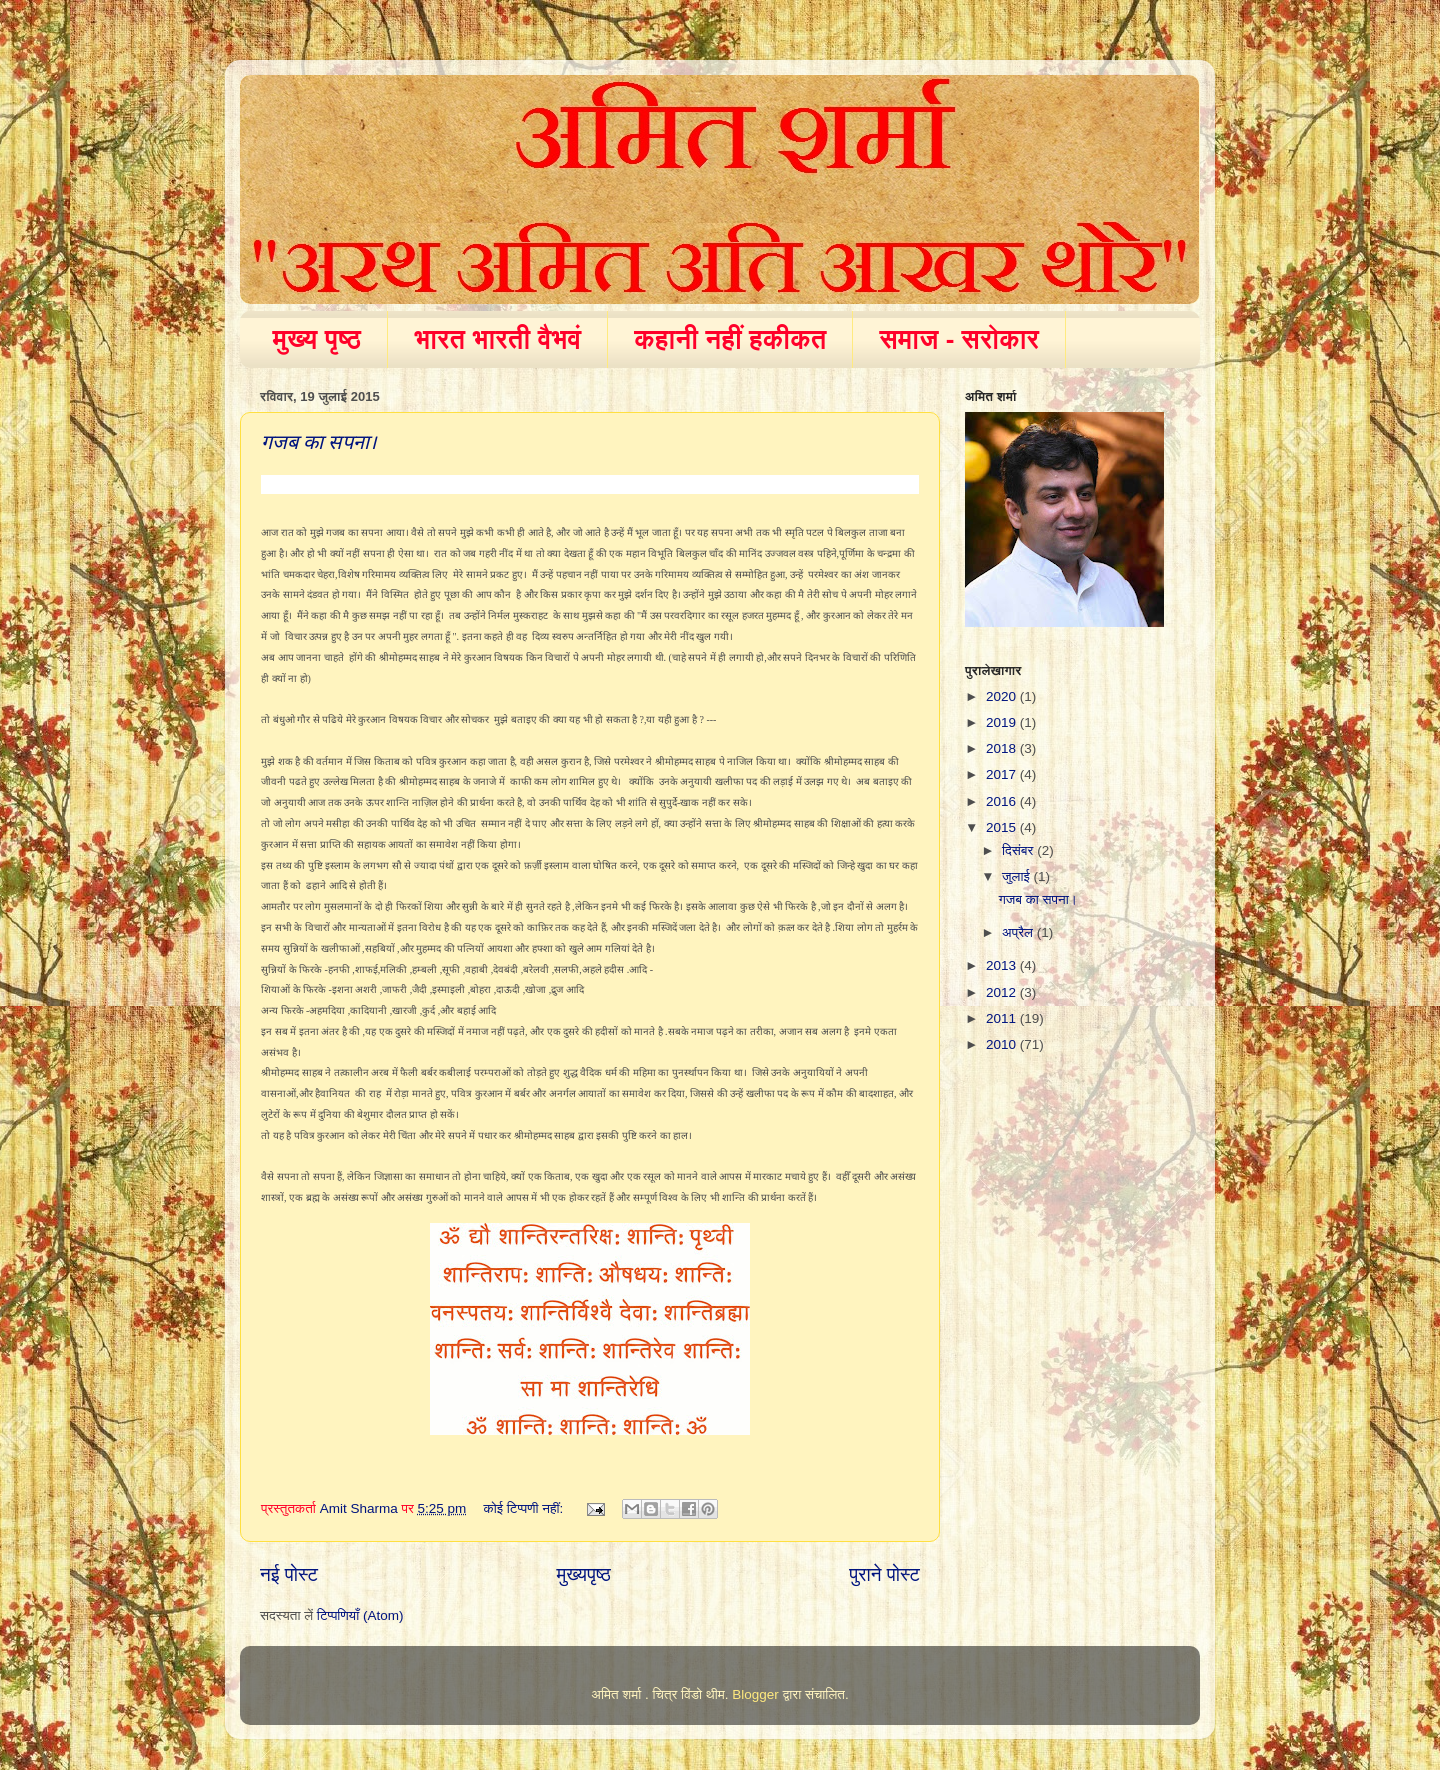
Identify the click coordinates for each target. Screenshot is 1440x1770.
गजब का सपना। (319, 442)
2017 (1003, 774)
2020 (1003, 696)
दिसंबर (1019, 850)
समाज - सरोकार (959, 339)
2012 (1003, 992)
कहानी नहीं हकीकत (730, 339)
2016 (1003, 801)
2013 (1003, 965)
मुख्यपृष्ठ (583, 1574)
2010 (1003, 1044)
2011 (1003, 1018)
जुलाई (1017, 876)
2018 (1003, 748)
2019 (1003, 722)
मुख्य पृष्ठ (317, 339)
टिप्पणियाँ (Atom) (360, 1615)
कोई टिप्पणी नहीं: (526, 1508)
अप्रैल (1019, 932)
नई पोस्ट (289, 1574)
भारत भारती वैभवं (497, 339)
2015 (1003, 827)
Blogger (755, 1694)
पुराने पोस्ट (884, 1574)
